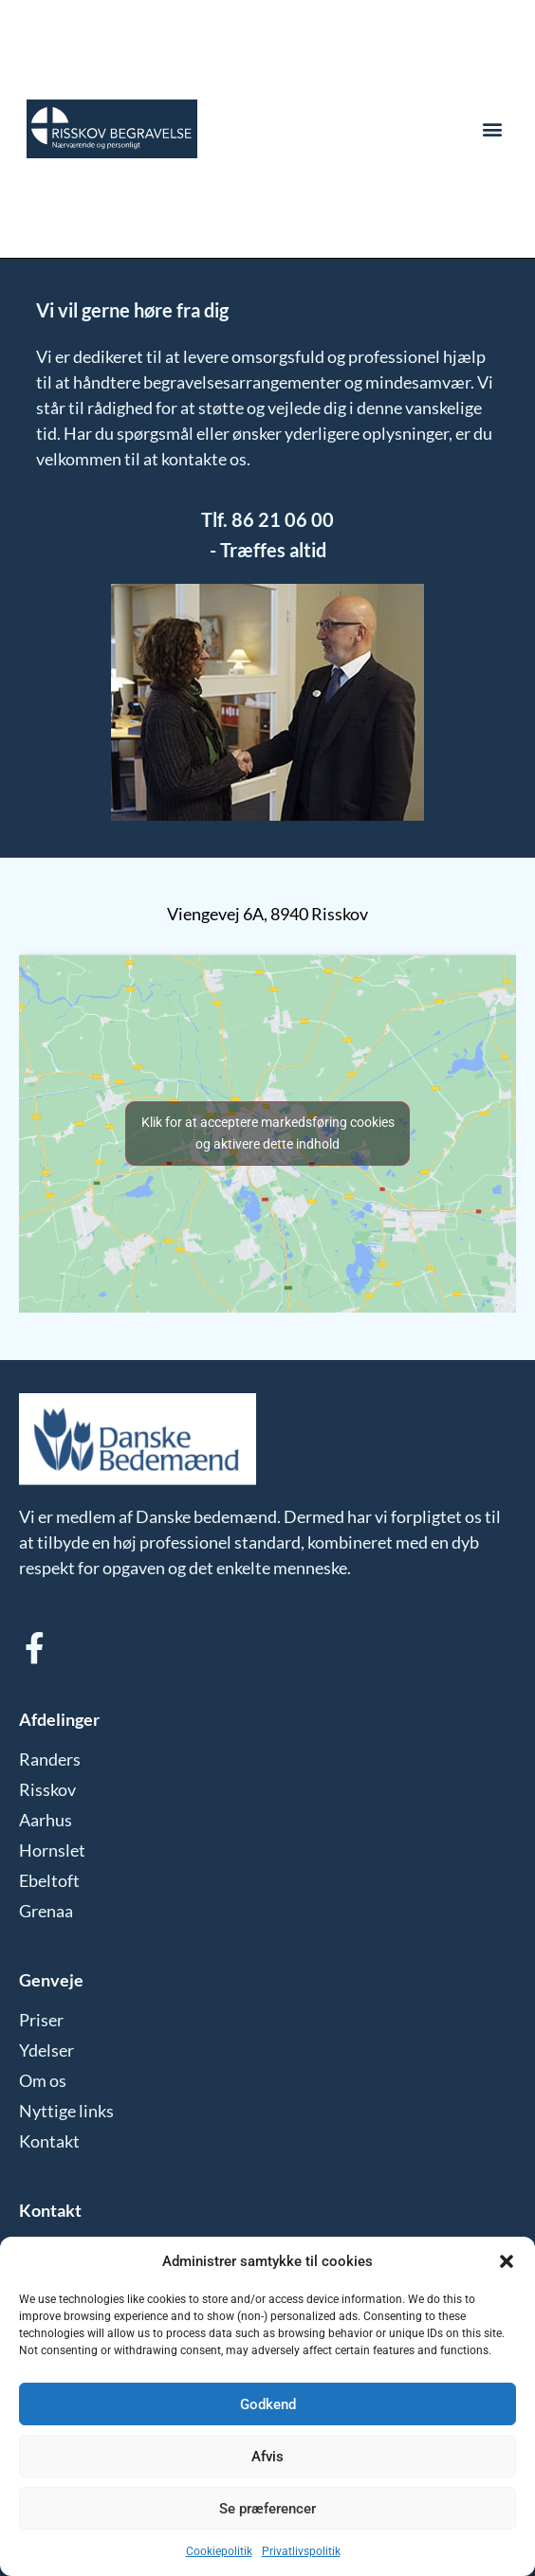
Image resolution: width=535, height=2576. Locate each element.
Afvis (267, 2456)
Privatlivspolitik (301, 2551)
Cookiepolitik (219, 2551)
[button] (506, 2261)
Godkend (268, 2404)
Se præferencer (267, 2508)
